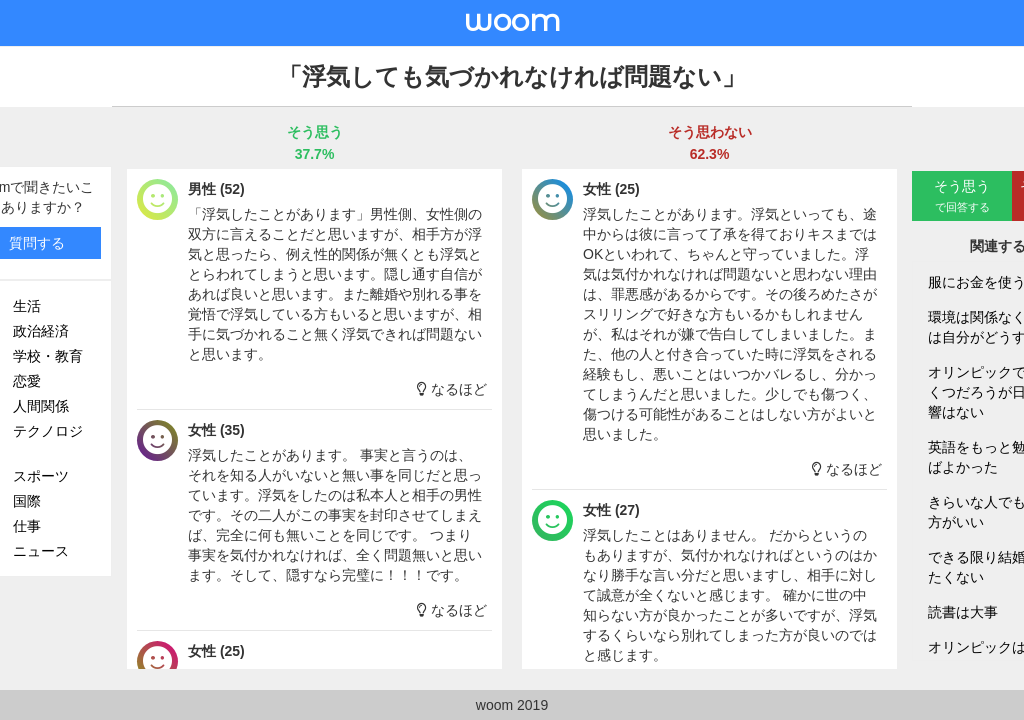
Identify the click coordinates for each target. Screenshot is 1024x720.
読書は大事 (963, 612)
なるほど (452, 389)
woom (512, 20)
